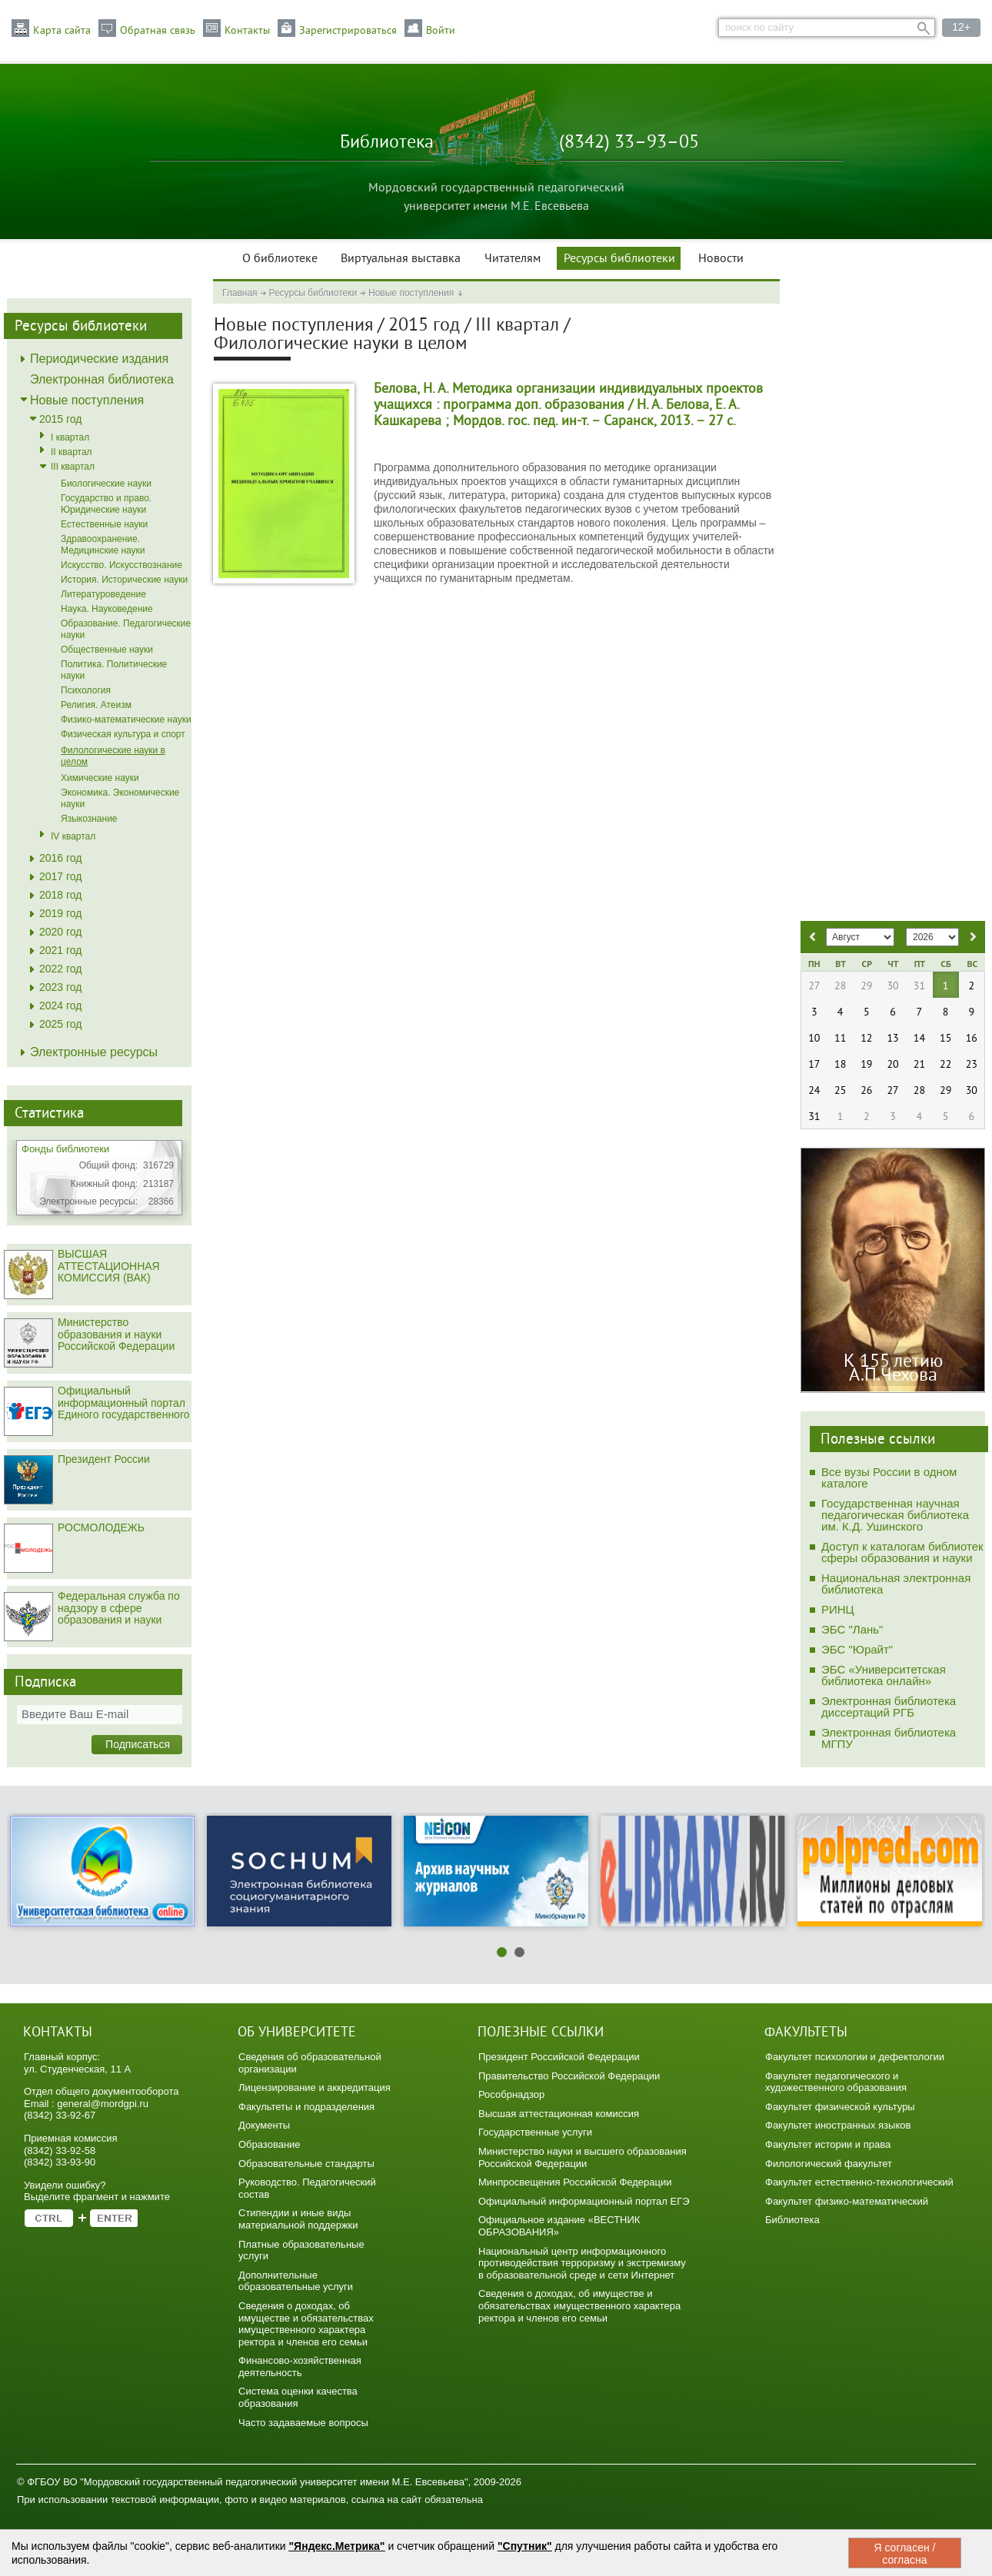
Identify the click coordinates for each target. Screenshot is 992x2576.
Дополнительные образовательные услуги (295, 2281)
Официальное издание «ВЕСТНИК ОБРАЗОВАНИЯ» (559, 2226)
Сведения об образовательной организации (309, 2063)
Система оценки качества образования (298, 2397)
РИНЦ (837, 1609)
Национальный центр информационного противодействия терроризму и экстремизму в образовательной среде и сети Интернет (582, 2263)
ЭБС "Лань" (852, 1629)
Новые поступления (411, 293)
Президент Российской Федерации (559, 2056)
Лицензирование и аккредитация (314, 2087)
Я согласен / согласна (904, 2553)
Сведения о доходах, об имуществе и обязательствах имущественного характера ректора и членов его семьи (306, 2324)
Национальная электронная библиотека (895, 1583)
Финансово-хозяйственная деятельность (299, 2366)
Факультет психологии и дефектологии (854, 2056)
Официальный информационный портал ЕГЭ (584, 2201)
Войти (440, 31)
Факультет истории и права (827, 2144)
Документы (264, 2125)
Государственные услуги (535, 2132)
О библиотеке (280, 259)
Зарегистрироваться (348, 31)
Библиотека (792, 2219)
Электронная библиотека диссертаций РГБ (888, 1706)
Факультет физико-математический (846, 2201)
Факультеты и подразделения (306, 2106)
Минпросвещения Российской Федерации (575, 2182)
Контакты (247, 31)
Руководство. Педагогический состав (307, 2188)
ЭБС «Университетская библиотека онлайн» (883, 1675)
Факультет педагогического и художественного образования (836, 2082)
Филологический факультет (828, 2163)
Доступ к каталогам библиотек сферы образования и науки (902, 1552)
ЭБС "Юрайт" (857, 1649)
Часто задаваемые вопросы (303, 2422)
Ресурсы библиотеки (619, 259)
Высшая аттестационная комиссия (558, 2113)
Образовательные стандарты (306, 2163)
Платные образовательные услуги (301, 2250)
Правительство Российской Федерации (569, 2076)
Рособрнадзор (511, 2094)
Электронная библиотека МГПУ (888, 1738)
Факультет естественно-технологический (859, 2182)
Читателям (512, 259)
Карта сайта (62, 31)
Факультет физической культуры (840, 2106)
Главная (240, 293)
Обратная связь (157, 31)
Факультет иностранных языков (837, 2125)
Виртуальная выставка (401, 259)
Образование (269, 2144)
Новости (721, 259)
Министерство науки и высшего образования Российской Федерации (582, 2157)
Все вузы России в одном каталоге (889, 1477)
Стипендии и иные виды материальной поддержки (298, 2219)
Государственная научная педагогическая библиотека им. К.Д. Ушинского (895, 1515)
